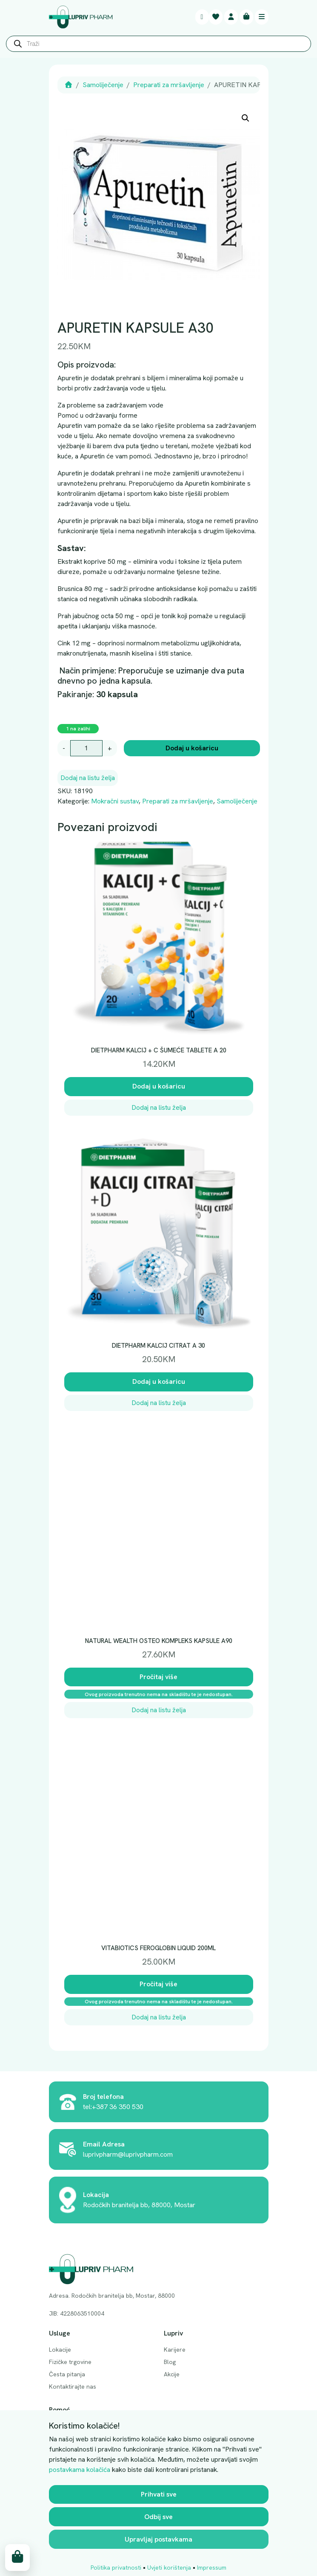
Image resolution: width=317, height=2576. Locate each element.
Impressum (211, 2567)
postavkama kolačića (79, 2469)
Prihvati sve (159, 2494)
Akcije (172, 2374)
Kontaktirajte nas (72, 2386)
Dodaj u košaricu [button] (158, 1086)
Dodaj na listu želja (87, 777)
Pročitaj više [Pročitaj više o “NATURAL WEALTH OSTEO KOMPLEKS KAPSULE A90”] (158, 1676)
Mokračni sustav (115, 801)
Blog (170, 2362)
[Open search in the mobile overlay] (158, 46)
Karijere (175, 2349)
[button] (245, 118)
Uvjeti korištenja (169, 2567)
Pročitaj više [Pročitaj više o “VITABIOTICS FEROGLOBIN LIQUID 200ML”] (158, 1983)
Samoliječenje (103, 84)
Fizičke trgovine (70, 2362)
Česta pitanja (67, 2374)
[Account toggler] (231, 17)
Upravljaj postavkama (158, 2539)
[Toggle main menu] (261, 17)
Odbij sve (158, 2516)
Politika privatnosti (116, 2567)
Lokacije (60, 2349)
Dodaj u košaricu (192, 748)
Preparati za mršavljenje (168, 84)
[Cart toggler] (246, 17)
